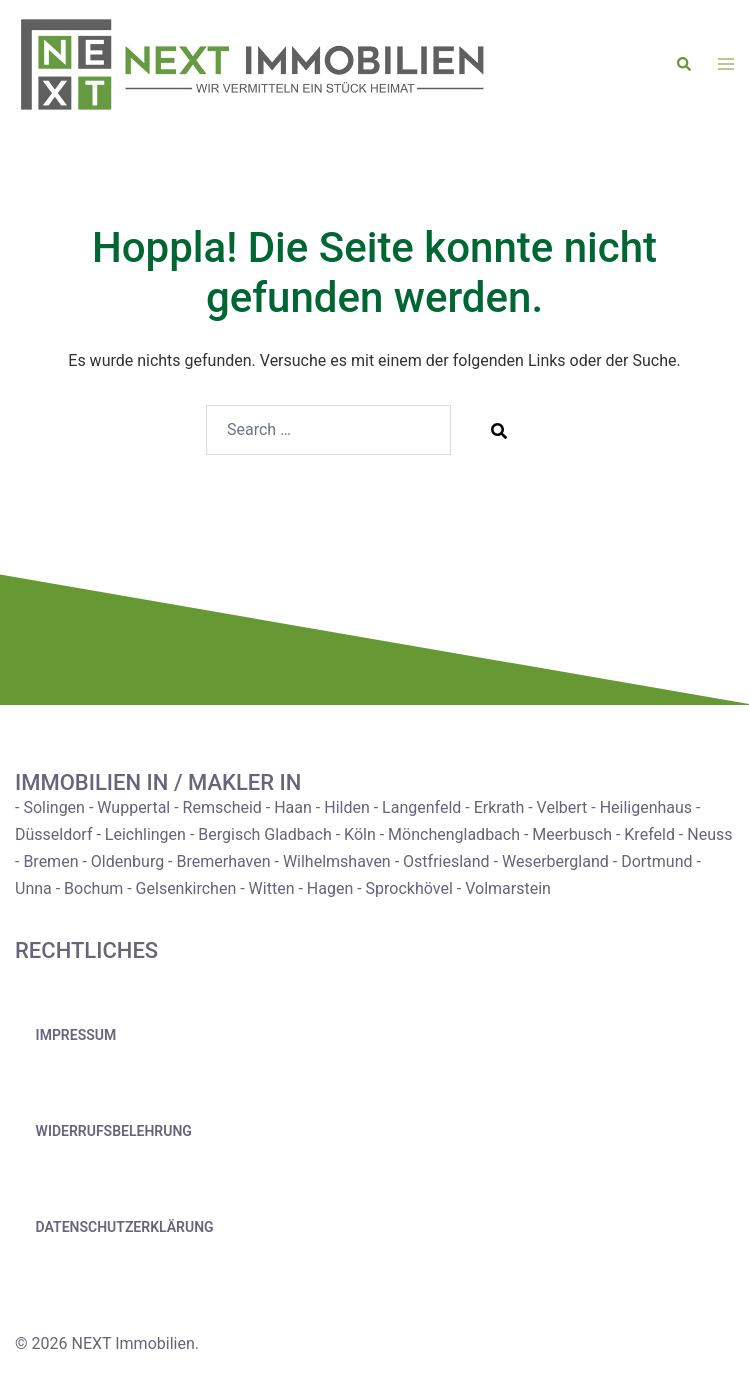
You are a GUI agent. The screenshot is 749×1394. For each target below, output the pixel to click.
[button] (685, 65)
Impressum (76, 1035)
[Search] (499, 430)
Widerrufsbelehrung (114, 1131)
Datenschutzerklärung (125, 1227)
